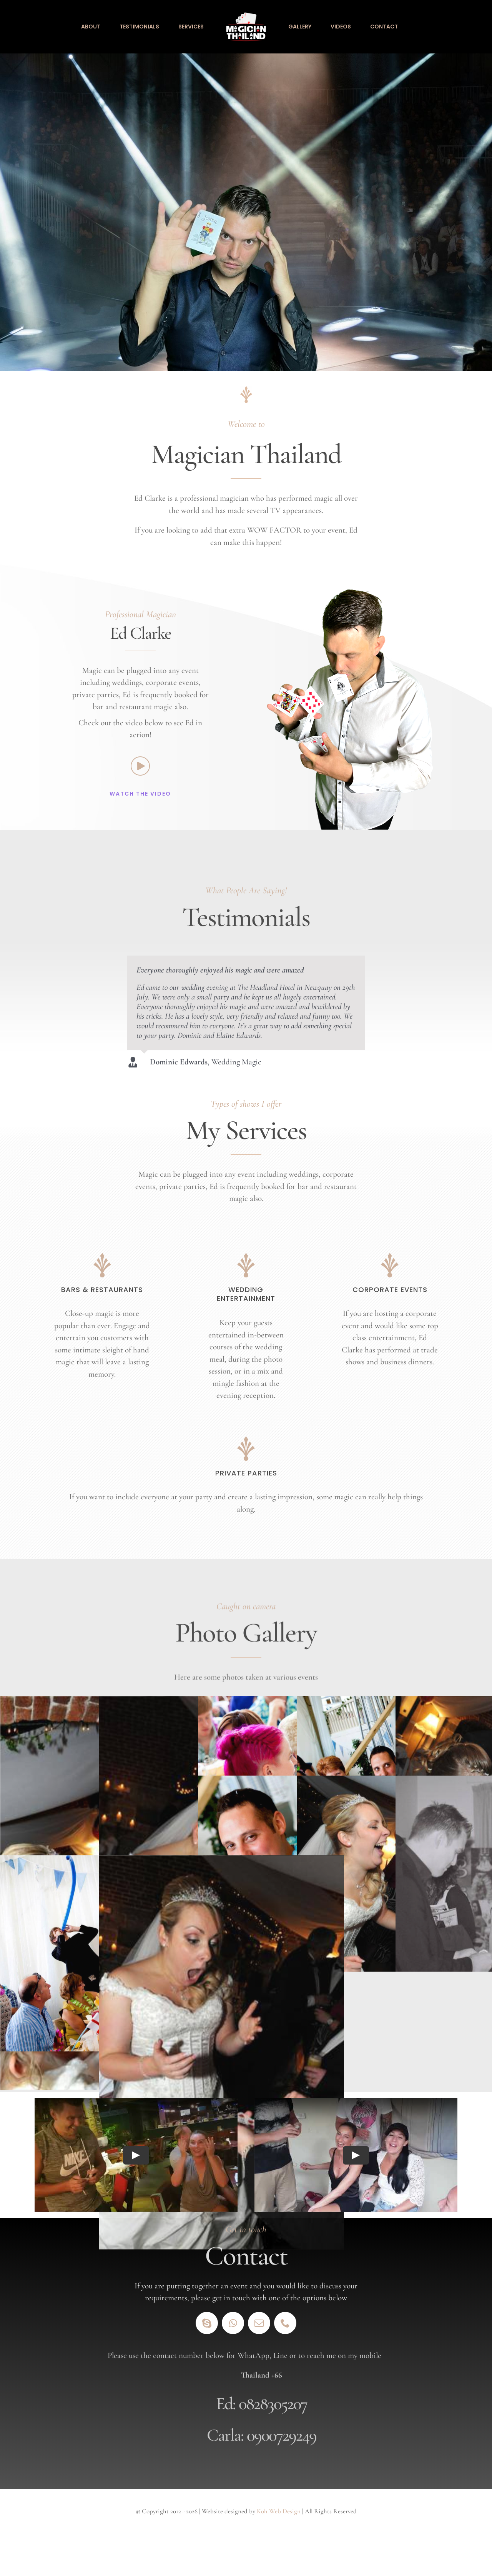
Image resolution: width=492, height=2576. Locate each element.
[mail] (259, 2323)
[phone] (285, 2323)
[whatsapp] (233, 2323)
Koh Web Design (279, 2511)
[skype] (207, 2323)
